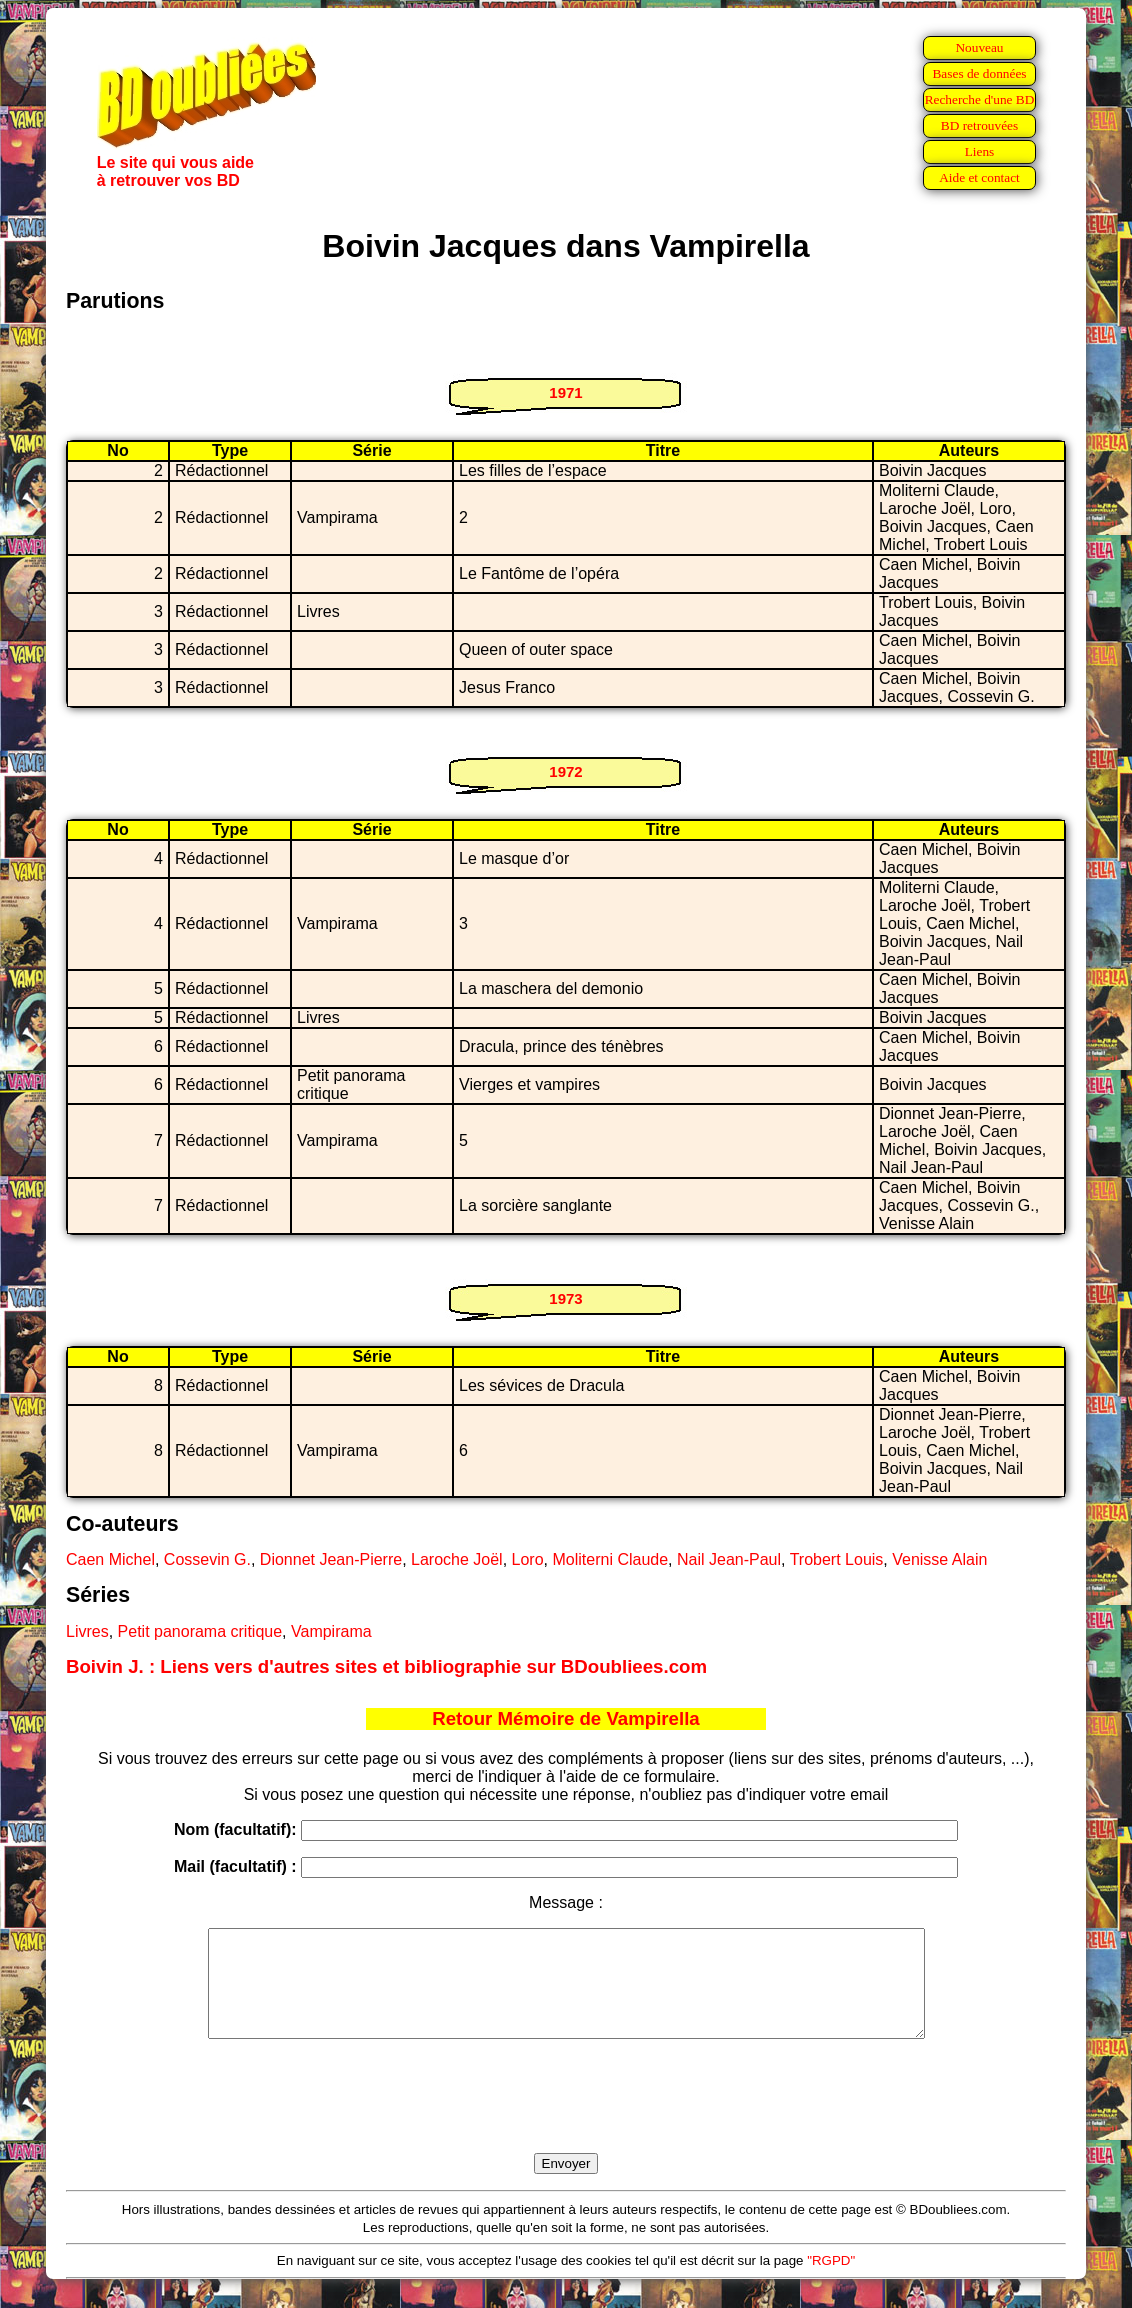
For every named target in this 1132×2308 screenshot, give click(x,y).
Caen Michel (110, 1559)
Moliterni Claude (610, 1559)
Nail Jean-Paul (729, 1559)
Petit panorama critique (200, 1631)
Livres (87, 1631)
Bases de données (979, 73)
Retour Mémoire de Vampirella (566, 1718)
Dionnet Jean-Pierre (331, 1559)
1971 (565, 392)
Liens (980, 151)
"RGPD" (831, 2281)
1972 (565, 771)
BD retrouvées (979, 125)
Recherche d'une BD (980, 99)
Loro (528, 1559)
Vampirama (331, 1631)
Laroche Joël (457, 1559)
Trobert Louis (837, 1559)
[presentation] (566, 2119)
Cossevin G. (207, 1559)
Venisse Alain (939, 1559)
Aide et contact (979, 177)
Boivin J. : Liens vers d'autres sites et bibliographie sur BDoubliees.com (386, 1666)
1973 (565, 1298)
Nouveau (979, 47)
